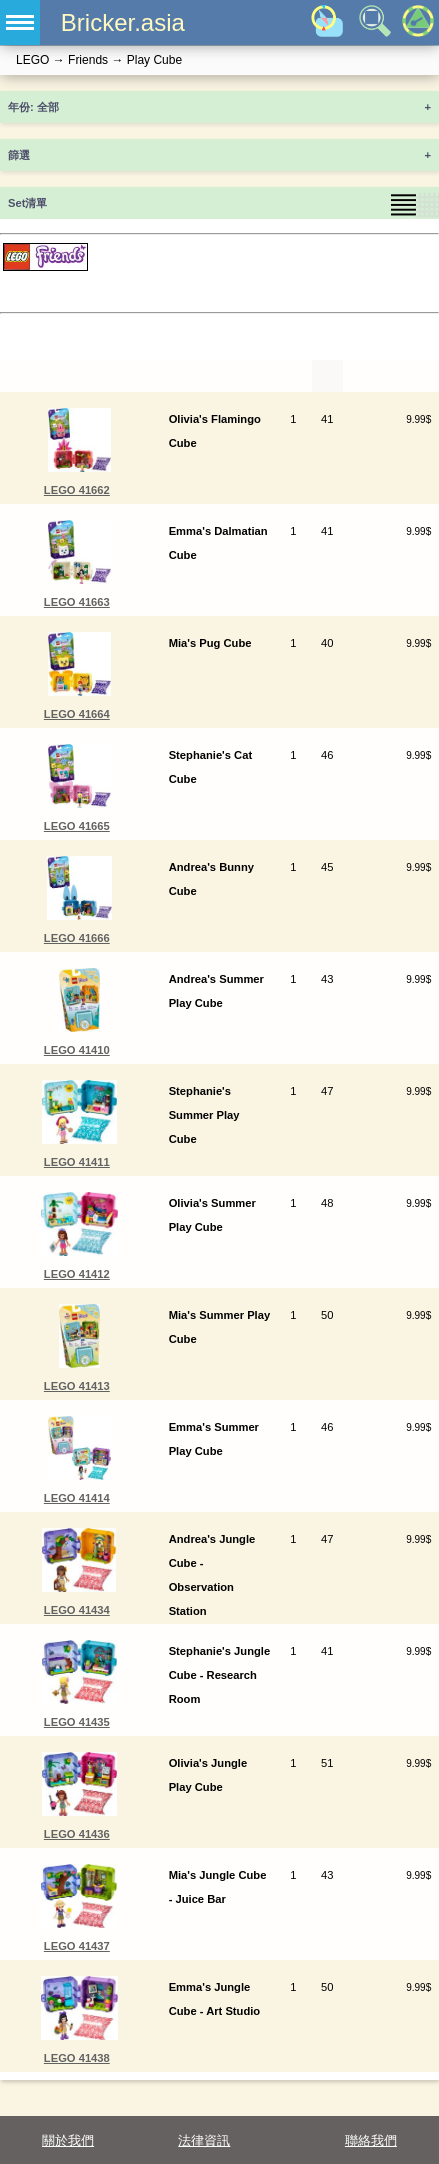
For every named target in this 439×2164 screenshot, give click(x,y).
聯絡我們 (371, 2140)
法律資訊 (204, 2140)
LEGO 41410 (77, 1050)
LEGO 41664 (77, 714)
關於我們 (68, 2140)
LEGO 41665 (77, 826)
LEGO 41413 (77, 1386)
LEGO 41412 (77, 1274)
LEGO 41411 (77, 1162)
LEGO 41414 (77, 1498)
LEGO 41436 (77, 1834)
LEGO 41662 (77, 490)
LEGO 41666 (77, 938)
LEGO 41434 (77, 1610)
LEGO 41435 (77, 1722)
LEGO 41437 (77, 1946)
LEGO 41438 (77, 2058)
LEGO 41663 (77, 602)
